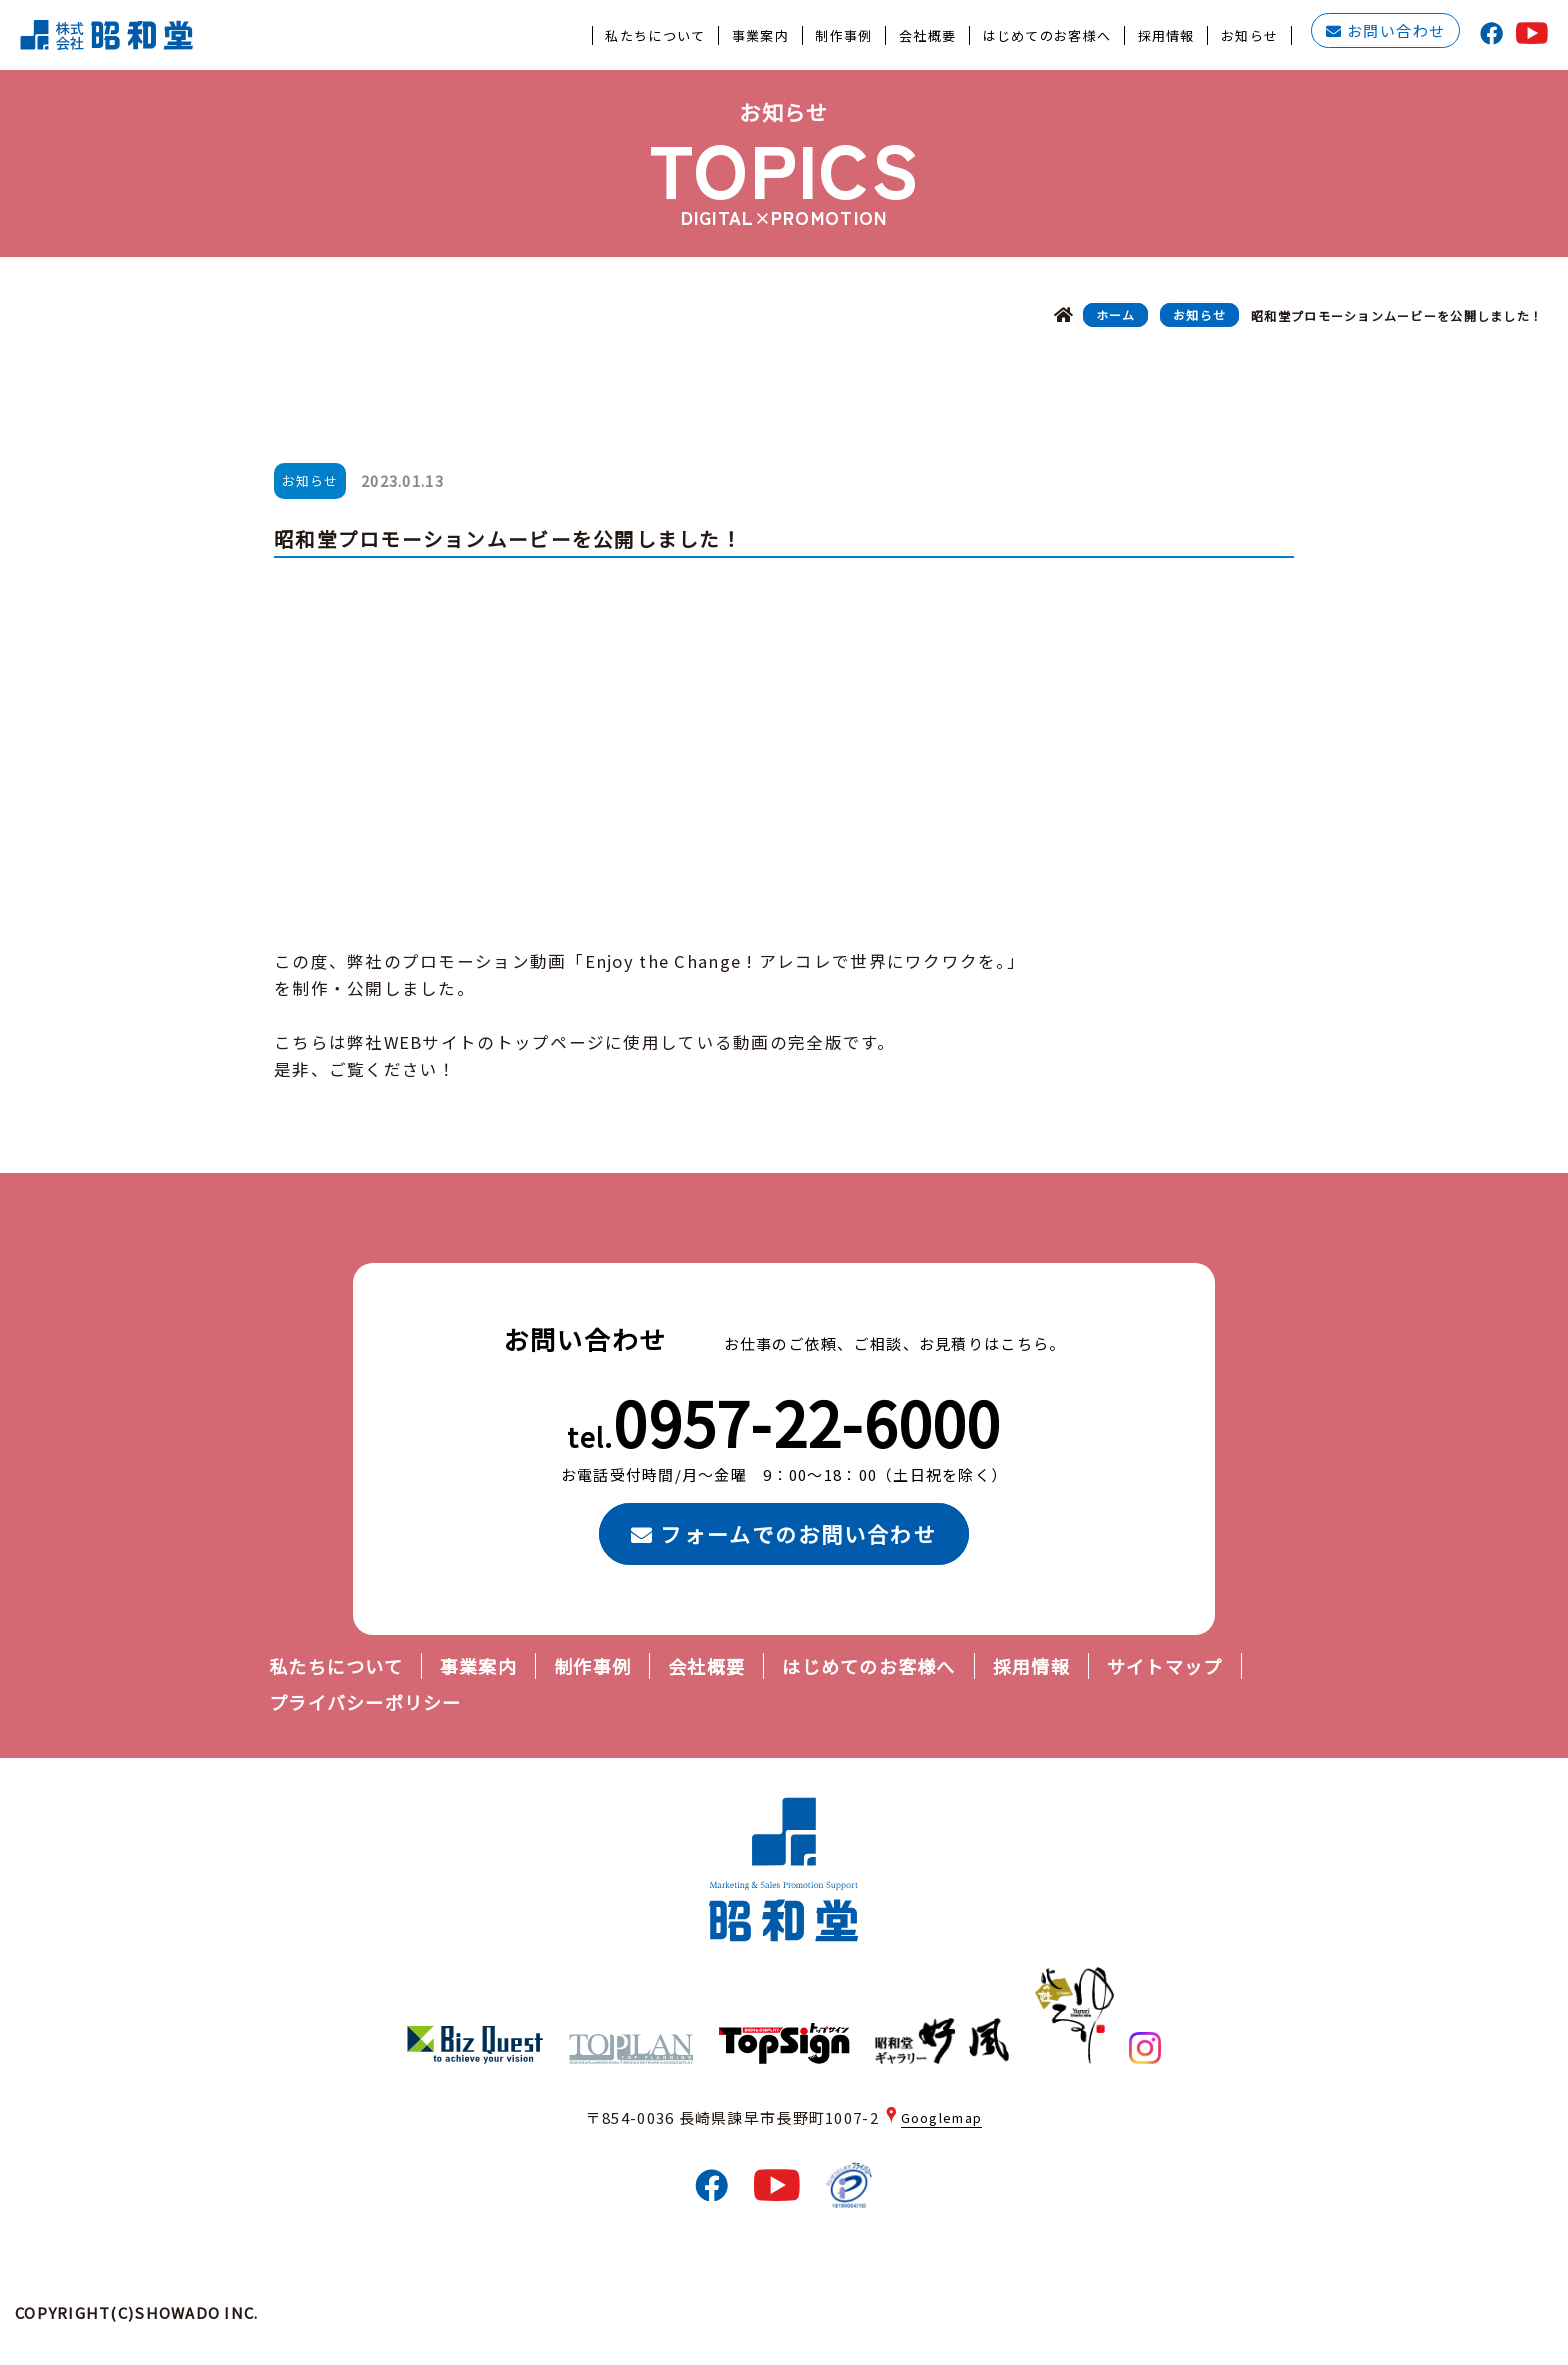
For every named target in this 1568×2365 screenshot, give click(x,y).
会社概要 (706, 1666)
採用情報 (1031, 1666)
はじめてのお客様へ (868, 1666)
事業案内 (478, 1666)
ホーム (1115, 315)
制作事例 (592, 1666)
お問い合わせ (1386, 31)
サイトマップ (1165, 1666)
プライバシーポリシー (365, 1702)
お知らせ (1199, 315)
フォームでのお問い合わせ (783, 1534)
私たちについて (336, 1666)
